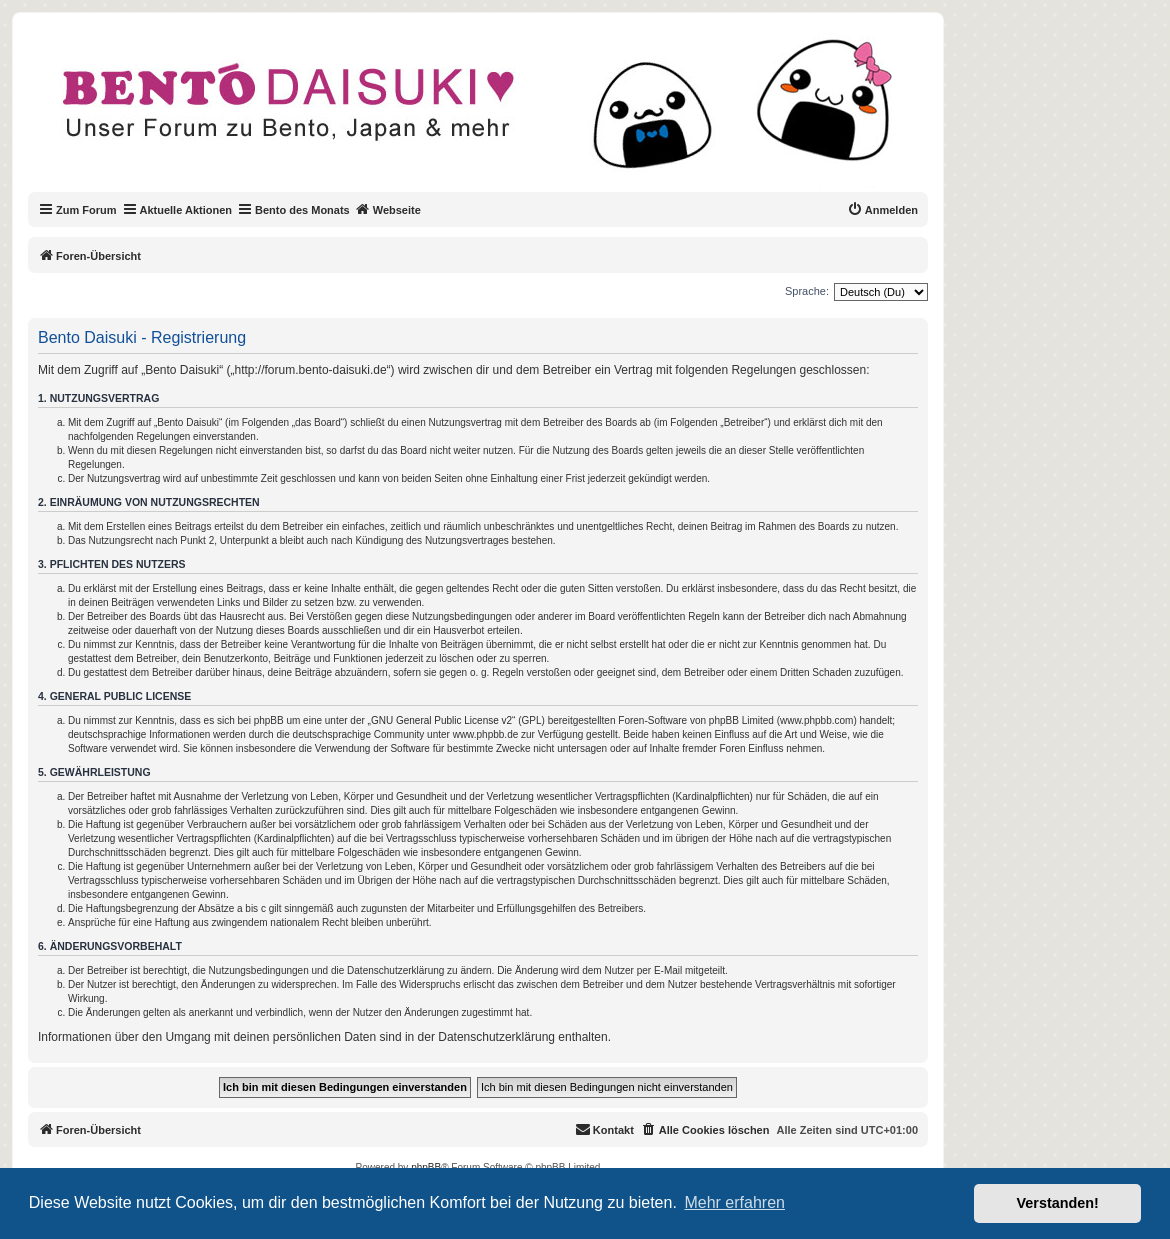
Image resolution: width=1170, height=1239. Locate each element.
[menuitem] (882, 210)
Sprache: (807, 291)
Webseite (388, 209)
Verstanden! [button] (1058, 1203)
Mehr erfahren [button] (734, 1202)
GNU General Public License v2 (441, 720)
